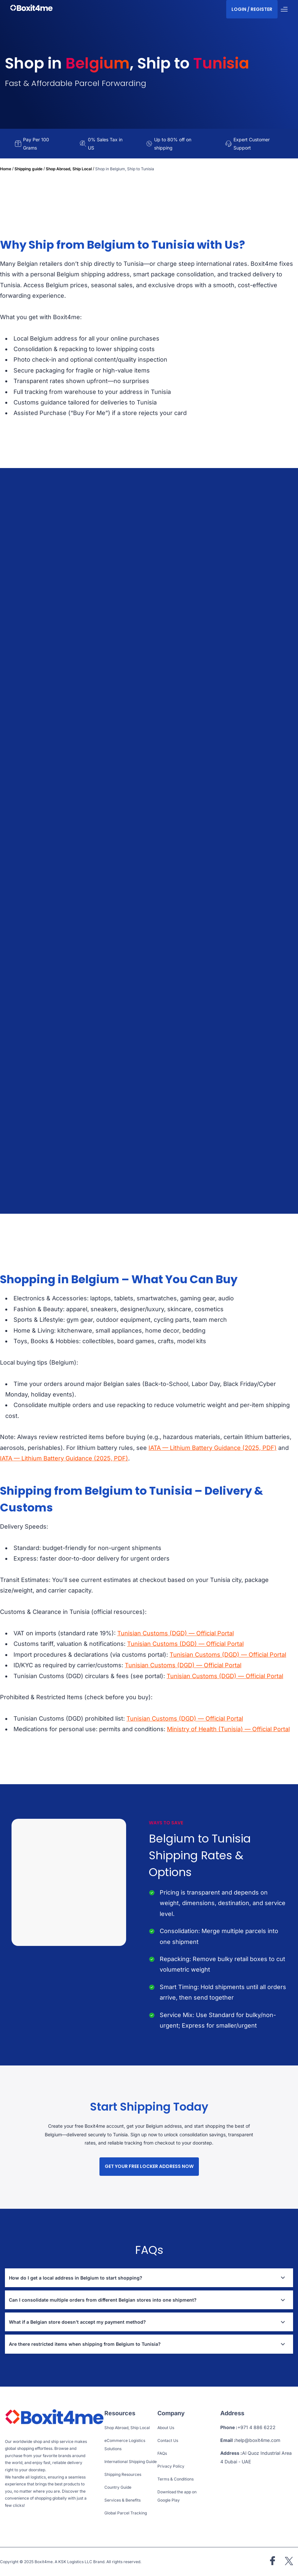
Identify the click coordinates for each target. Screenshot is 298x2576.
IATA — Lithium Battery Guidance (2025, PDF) (213, 1447)
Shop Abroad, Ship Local (69, 168)
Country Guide (117, 2487)
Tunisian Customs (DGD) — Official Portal (175, 1633)
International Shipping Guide (130, 2461)
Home (5, 168)
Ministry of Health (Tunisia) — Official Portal (228, 1729)
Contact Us (167, 2440)
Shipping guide (28, 168)
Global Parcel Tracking (125, 2512)
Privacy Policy (170, 2466)
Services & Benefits (122, 2500)
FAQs (162, 2453)
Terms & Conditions (175, 2479)
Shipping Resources (122, 2474)
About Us (165, 2427)
